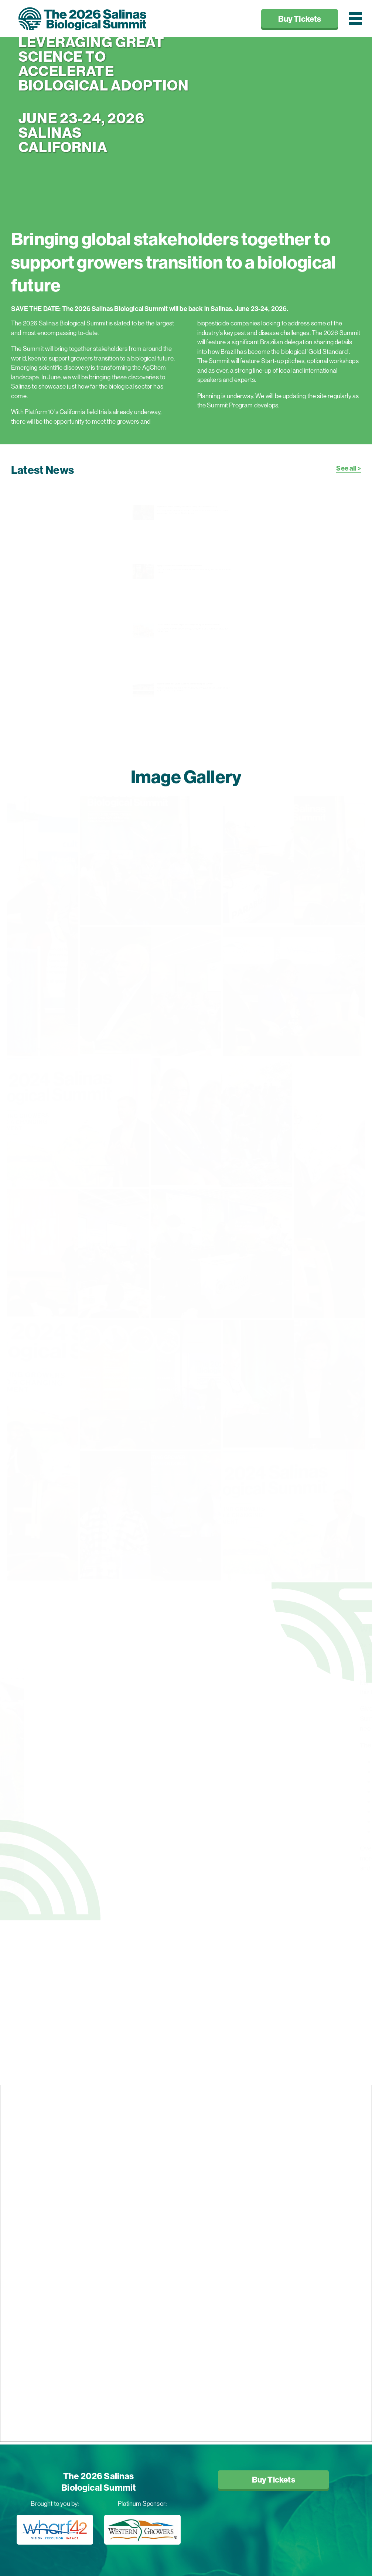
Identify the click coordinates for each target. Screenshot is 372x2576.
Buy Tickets (299, 19)
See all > (348, 468)
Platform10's (41, 412)
